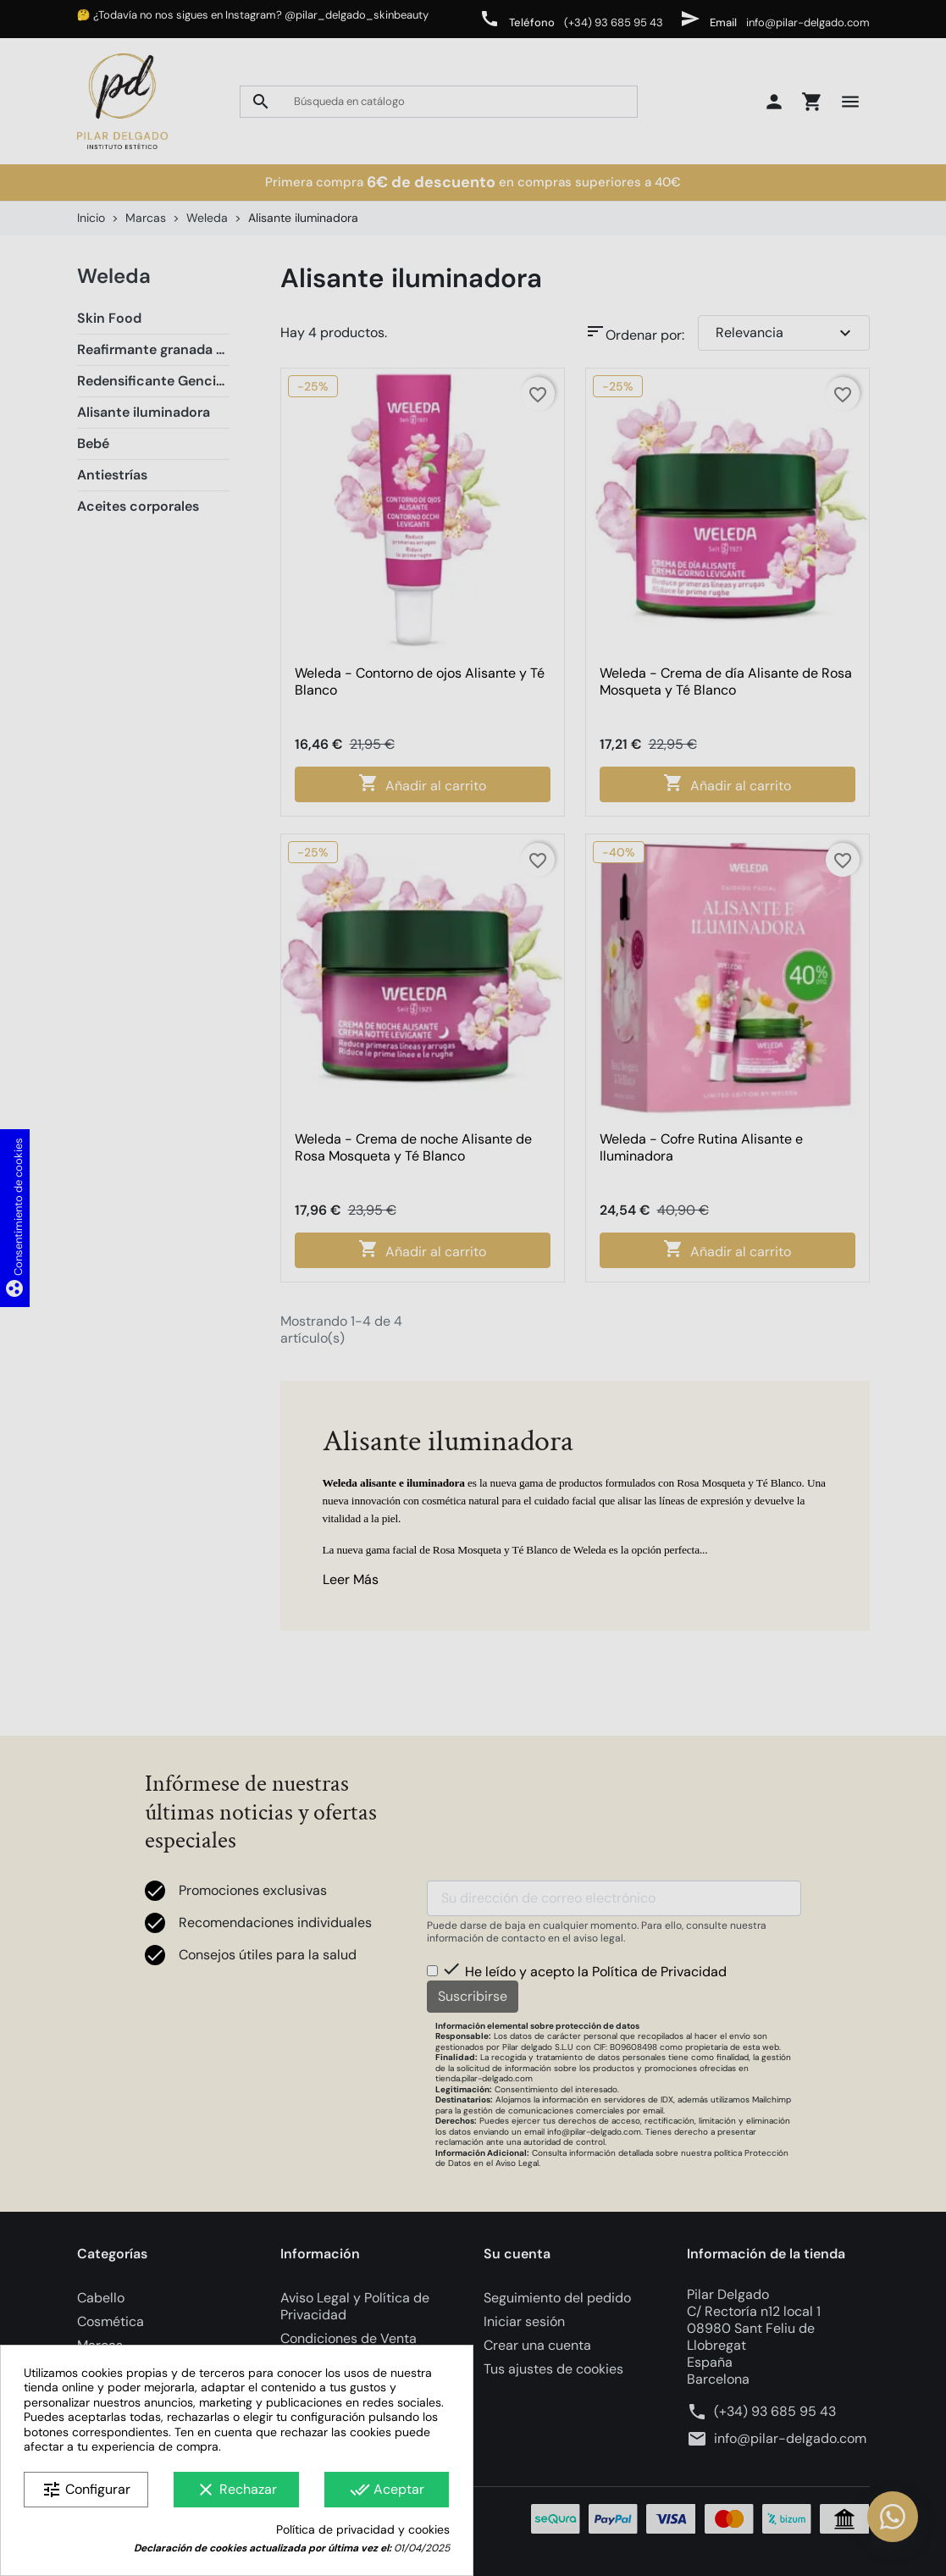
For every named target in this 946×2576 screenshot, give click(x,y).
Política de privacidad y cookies (363, 2530)
